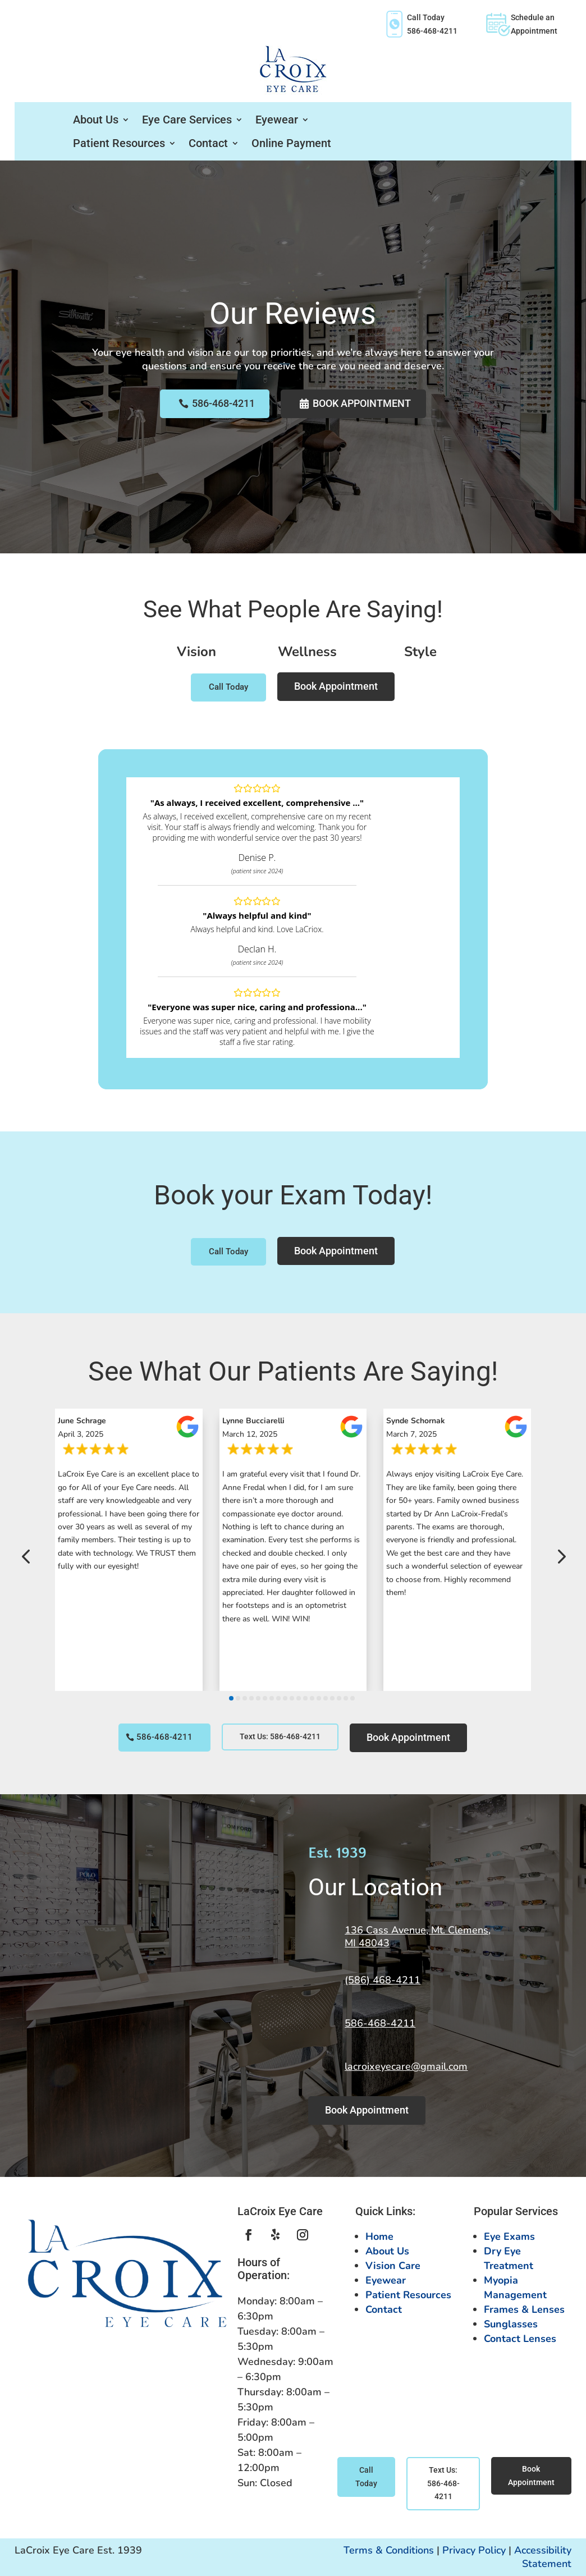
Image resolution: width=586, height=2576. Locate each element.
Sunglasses (511, 2324)
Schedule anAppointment (521, 24)
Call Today (228, 687)
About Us (95, 119)
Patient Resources (119, 143)
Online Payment (291, 143)
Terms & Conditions (389, 2550)
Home (379, 2236)
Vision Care (392, 2265)
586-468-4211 (221, 403)
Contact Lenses (520, 2338)
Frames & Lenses (524, 2309)
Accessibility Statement (542, 2556)
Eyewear (276, 119)
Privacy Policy (474, 2550)
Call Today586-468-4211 (419, 24)
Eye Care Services (187, 119)
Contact (208, 143)
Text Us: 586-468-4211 (280, 1736)
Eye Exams (509, 2236)
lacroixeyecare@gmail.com (406, 2066)
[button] (25, 1556)
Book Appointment (363, 403)
